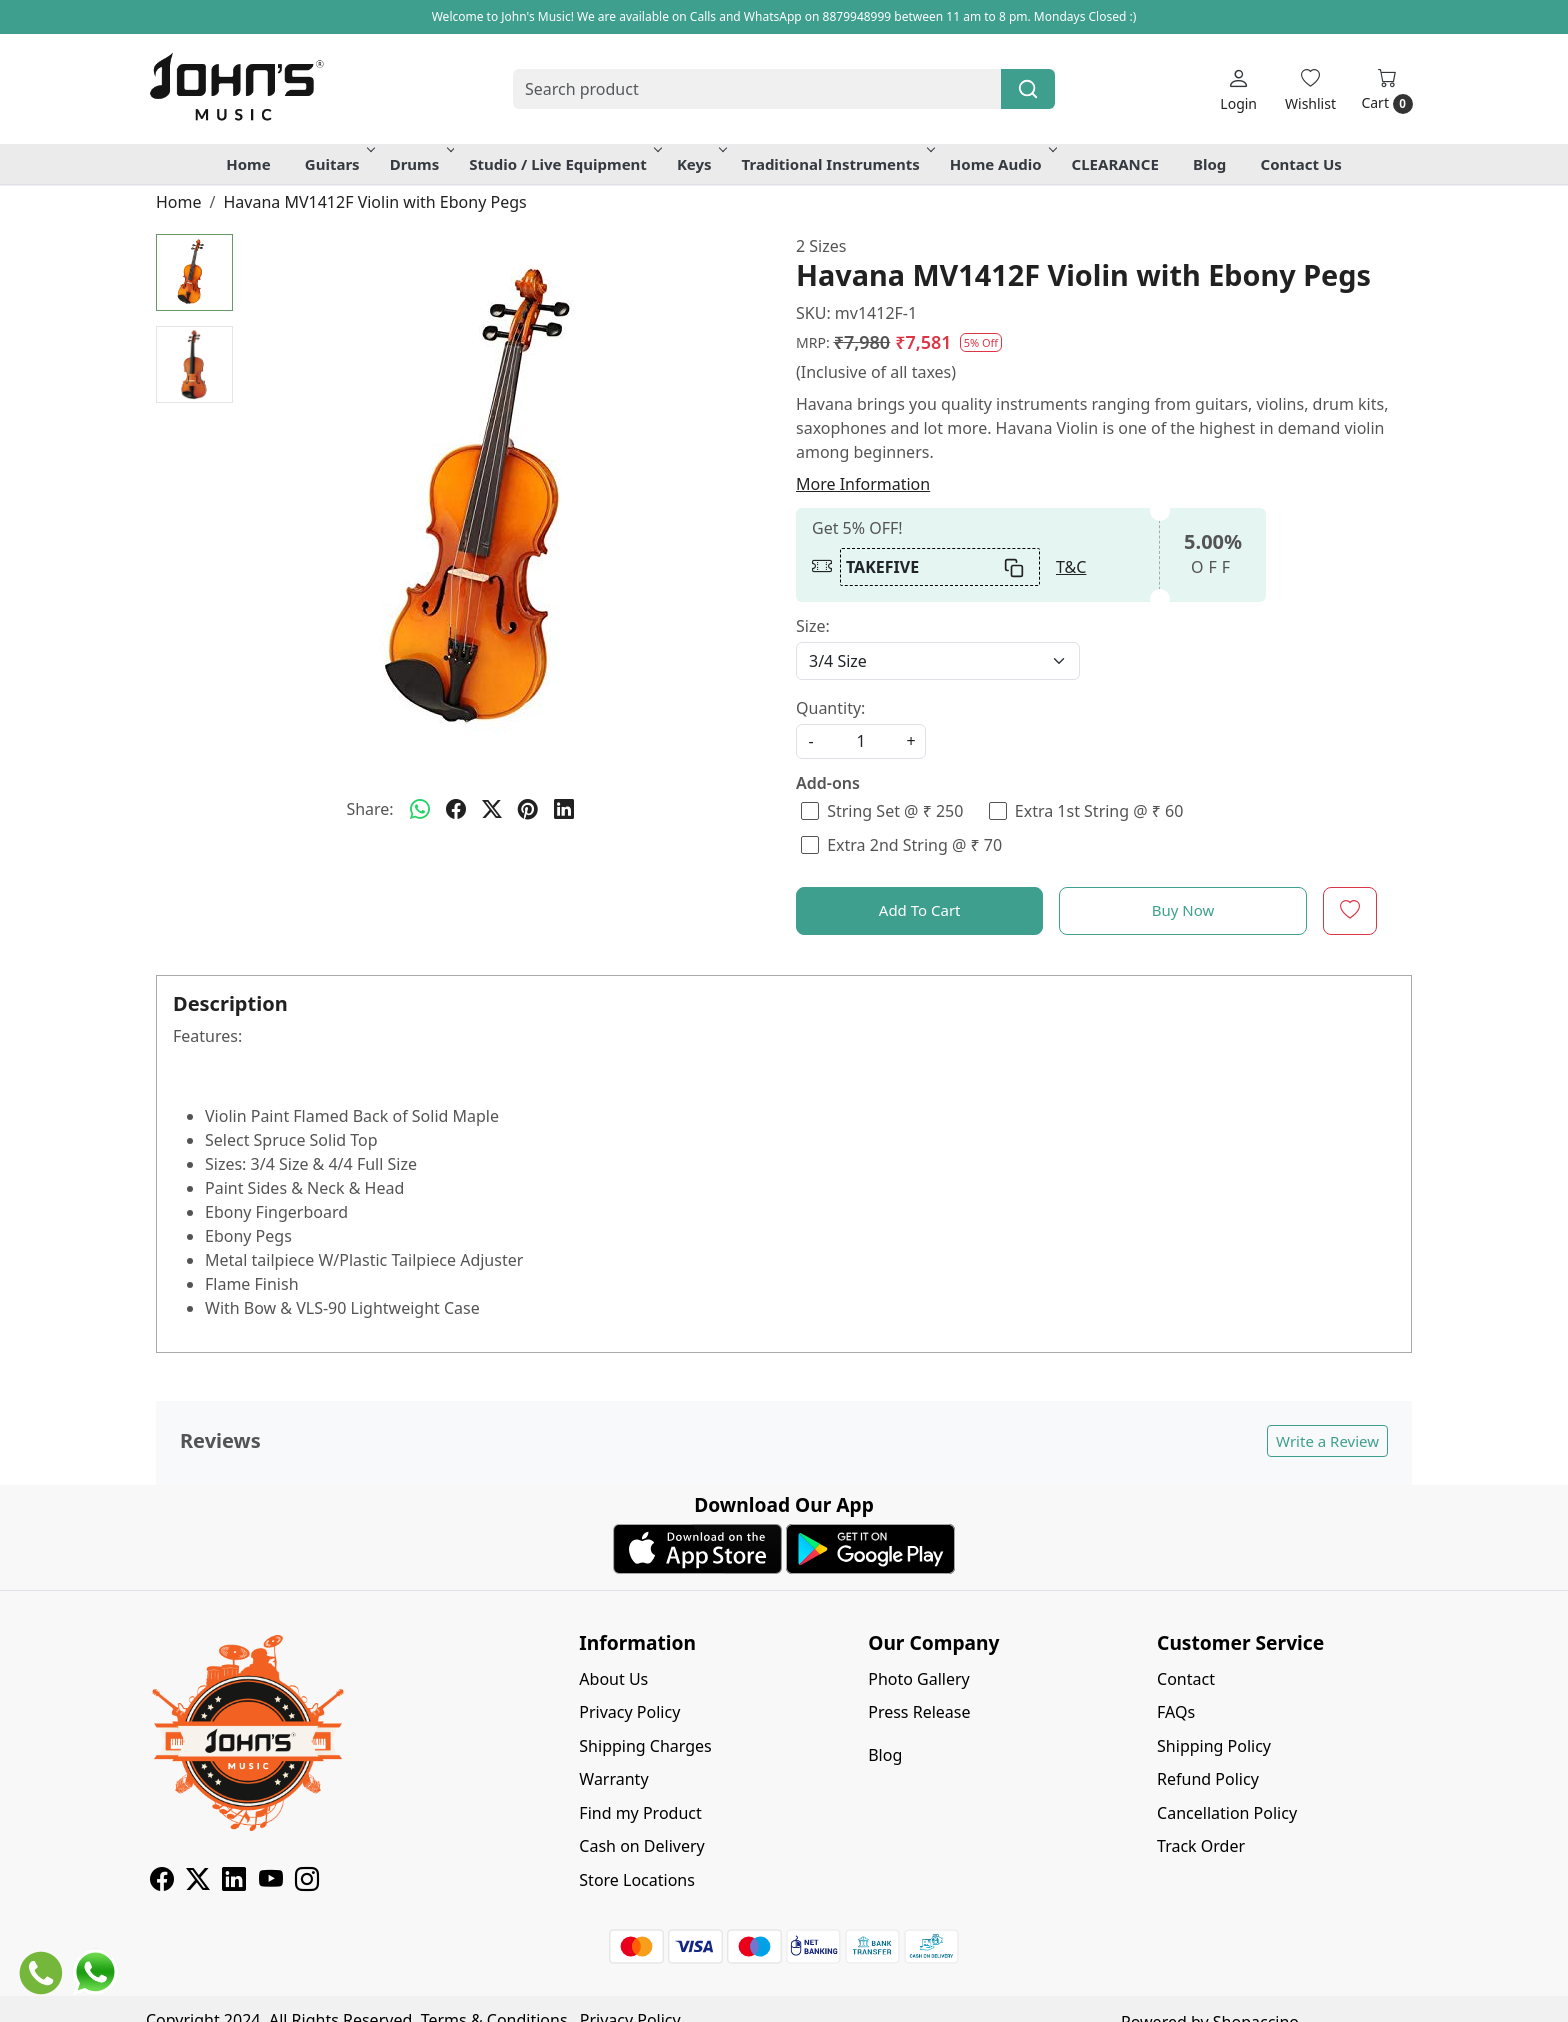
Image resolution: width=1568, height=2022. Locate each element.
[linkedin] (564, 809)
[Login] (1238, 89)
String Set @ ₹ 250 (895, 811)
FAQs (1176, 1712)
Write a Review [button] (1327, 1441)
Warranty (613, 1779)
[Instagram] (307, 1882)
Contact (1186, 1679)
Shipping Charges (645, 1746)
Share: (369, 809)
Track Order (1201, 1846)
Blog (1209, 164)
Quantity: (830, 708)
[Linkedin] (234, 1882)
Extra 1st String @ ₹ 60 (1099, 811)
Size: (813, 626)
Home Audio (1002, 164)
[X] (198, 1882)
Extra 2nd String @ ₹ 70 (914, 845)
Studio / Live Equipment (564, 164)
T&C (1071, 567)
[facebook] (456, 809)
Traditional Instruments (837, 164)
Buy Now (1183, 910)
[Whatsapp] (420, 809)
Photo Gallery (919, 1679)
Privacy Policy (629, 1712)
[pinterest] (528, 809)
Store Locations (637, 1880)
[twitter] (492, 809)
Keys (700, 164)
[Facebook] (162, 1882)
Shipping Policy (1214, 1746)
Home (248, 164)
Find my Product (640, 1813)
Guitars (338, 164)
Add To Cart (920, 910)
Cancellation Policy (1227, 1813)
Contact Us (1301, 164)
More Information (863, 484)
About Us (613, 1679)
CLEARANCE (1115, 164)
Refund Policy (1208, 1779)
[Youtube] (271, 1882)
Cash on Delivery (641, 1846)
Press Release (919, 1712)
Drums (421, 164)
